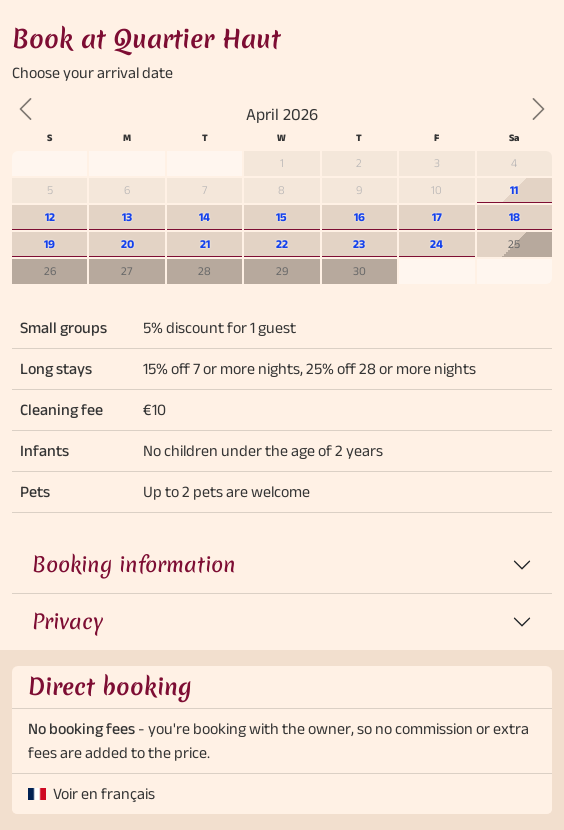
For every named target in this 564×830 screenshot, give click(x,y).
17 (437, 216)
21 (205, 243)
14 (204, 216)
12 (50, 216)
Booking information (134, 564)
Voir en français (104, 793)
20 (127, 243)
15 (281, 216)
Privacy (67, 621)
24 (436, 243)
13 (127, 216)
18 (514, 216)
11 (514, 189)
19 (49, 243)
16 (359, 216)
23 (359, 243)
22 (282, 243)
